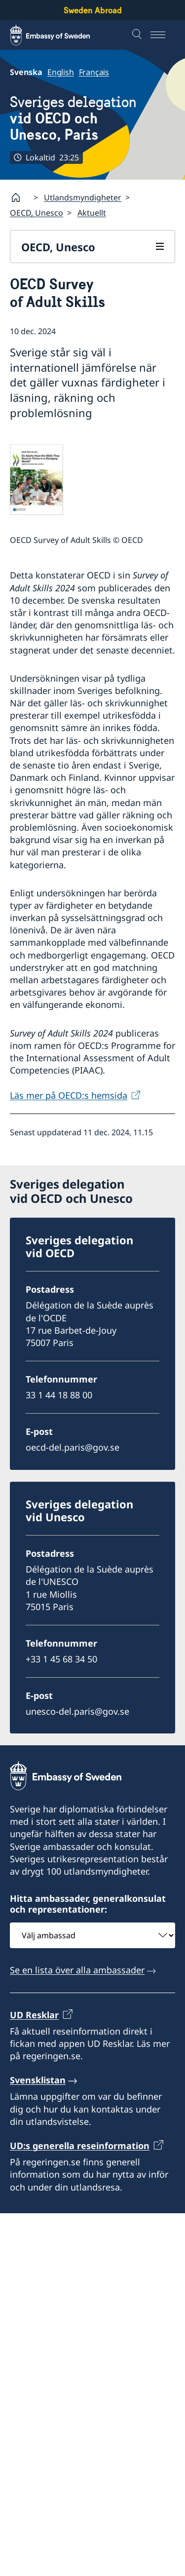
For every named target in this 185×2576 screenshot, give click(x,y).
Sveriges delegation (92, 118)
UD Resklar (34, 2015)
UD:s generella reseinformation (79, 2146)
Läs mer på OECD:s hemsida (68, 1095)
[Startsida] (20, 197)
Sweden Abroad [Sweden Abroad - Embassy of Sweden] (93, 10)
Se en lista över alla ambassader (77, 1970)
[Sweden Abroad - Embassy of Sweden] (59, 35)
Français (94, 72)
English (60, 72)
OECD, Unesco (36, 212)
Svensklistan (38, 2080)
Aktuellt (91, 212)
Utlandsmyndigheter (82, 197)
